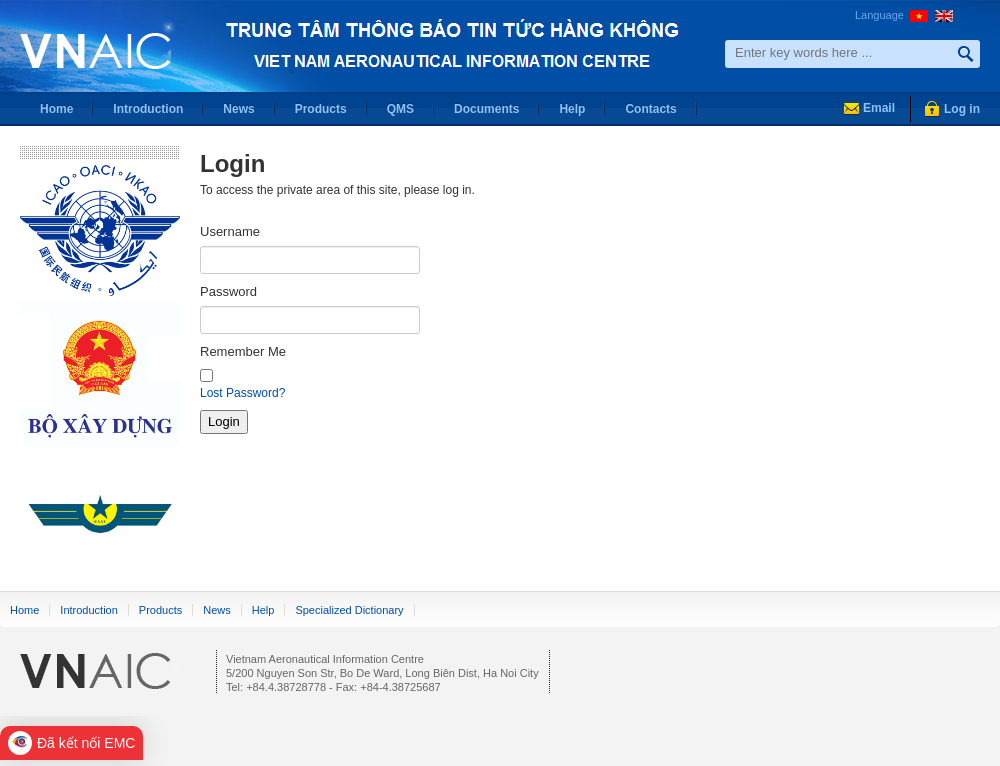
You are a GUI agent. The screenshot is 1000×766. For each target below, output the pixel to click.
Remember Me (243, 351)
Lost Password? (242, 393)
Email (879, 108)
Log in (962, 109)
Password (228, 291)
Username (230, 231)
